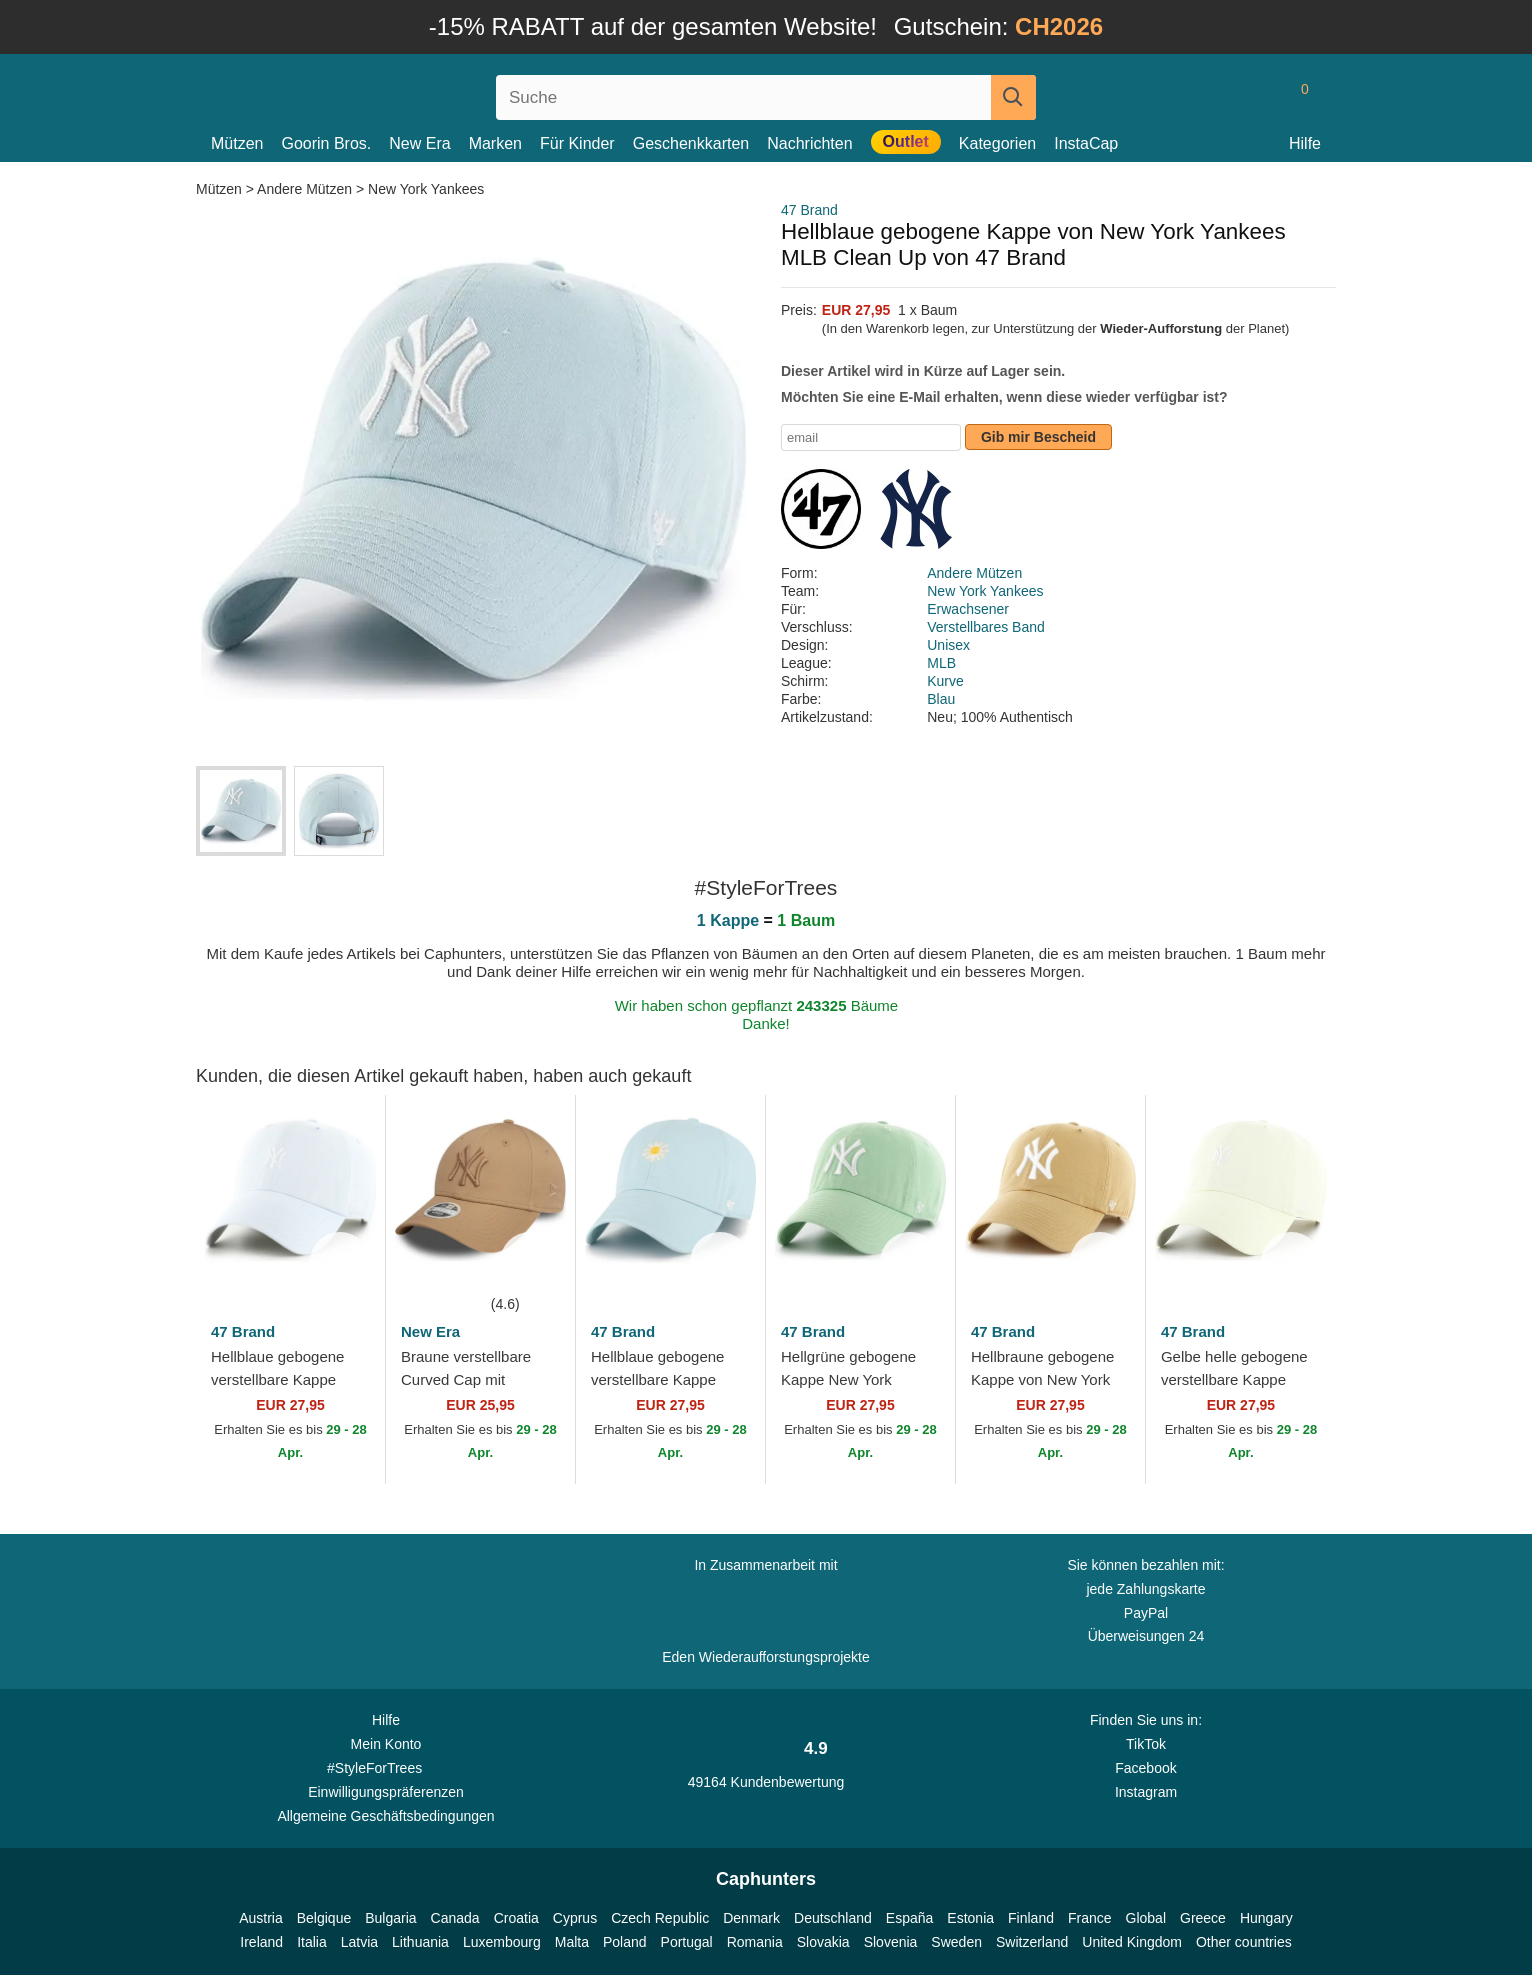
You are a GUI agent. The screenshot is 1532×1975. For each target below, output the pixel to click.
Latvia (359, 1942)
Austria (261, 1918)
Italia (312, 1942)
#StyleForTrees (386, 1767)
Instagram (1146, 1792)
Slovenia (891, 1942)
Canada (455, 1918)
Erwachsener (968, 609)
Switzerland (1032, 1942)
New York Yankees (426, 189)
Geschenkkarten (691, 143)
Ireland (261, 1942)
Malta (572, 1942)
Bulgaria (390, 1918)
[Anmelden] (1219, 97)
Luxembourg (502, 1942)
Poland (625, 1942)
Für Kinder (577, 143)
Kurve (945, 681)
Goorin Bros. (326, 143)
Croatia (516, 1918)
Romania (755, 1942)
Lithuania (420, 1942)
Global (1146, 1918)
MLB (941, 663)
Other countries (1244, 1942)
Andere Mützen (304, 189)
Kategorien (997, 143)
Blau (941, 699)
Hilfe (1305, 143)
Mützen (237, 143)
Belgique (324, 1918)
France (1090, 1918)
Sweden (956, 1942)
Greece (1203, 1918)
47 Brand (809, 210)
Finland (1031, 1918)
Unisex (948, 645)
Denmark (751, 1918)
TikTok (1146, 1744)
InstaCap (1086, 143)
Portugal (687, 1942)
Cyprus (575, 1918)
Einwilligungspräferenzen (386, 1792)
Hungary (1266, 1918)
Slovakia (823, 1942)
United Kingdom (1132, 1942)
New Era (419, 143)
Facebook (1145, 1768)
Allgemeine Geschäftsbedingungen (385, 1816)
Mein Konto (386, 1744)
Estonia (970, 1918)
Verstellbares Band (986, 627)
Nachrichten (809, 143)
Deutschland (833, 1918)
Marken (495, 143)
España (909, 1918)
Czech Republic (660, 1918)
